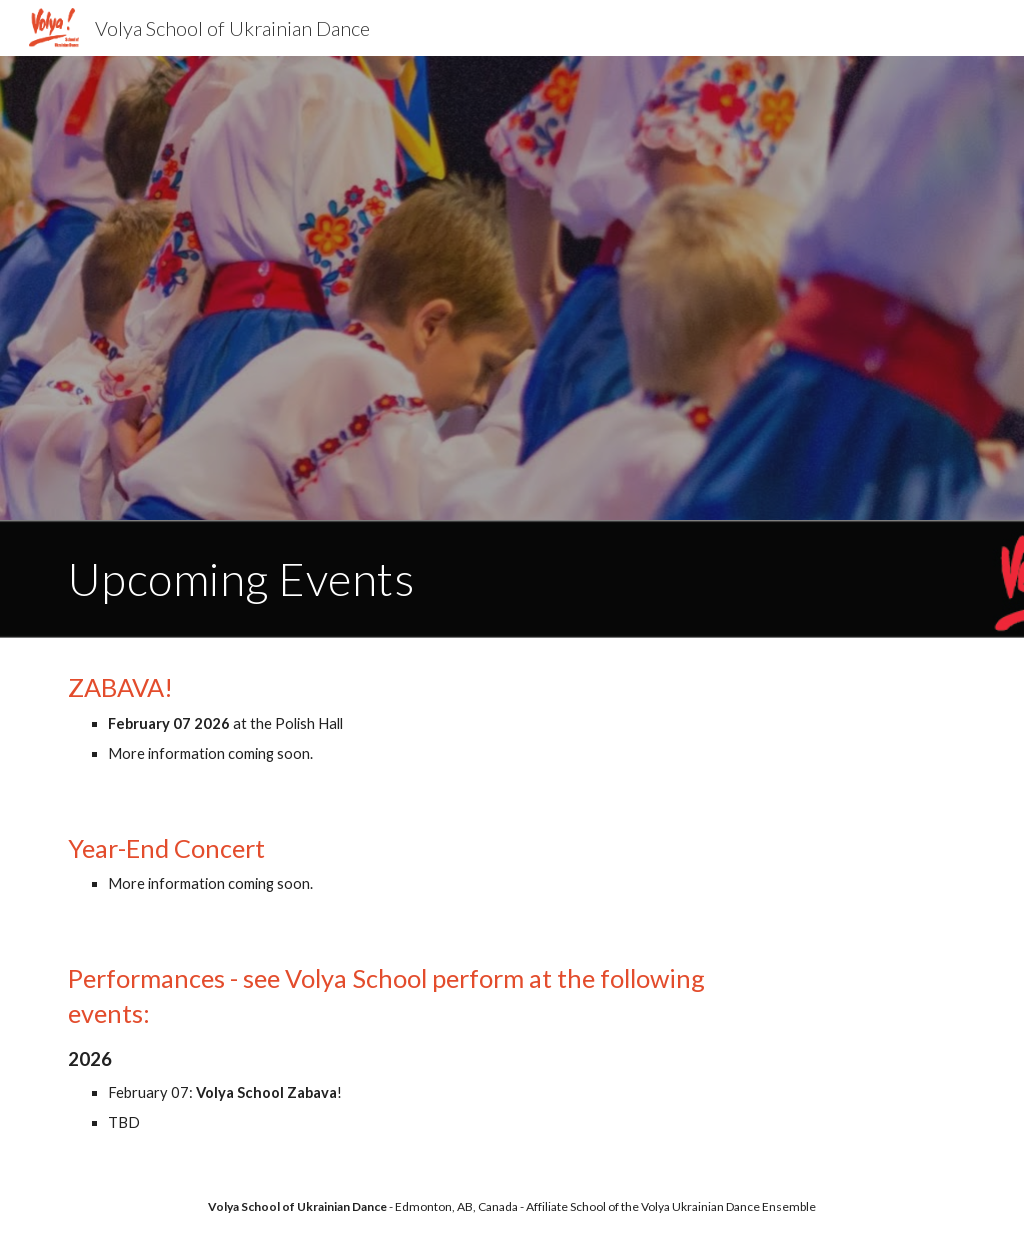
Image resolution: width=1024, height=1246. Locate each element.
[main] (512, 579)
